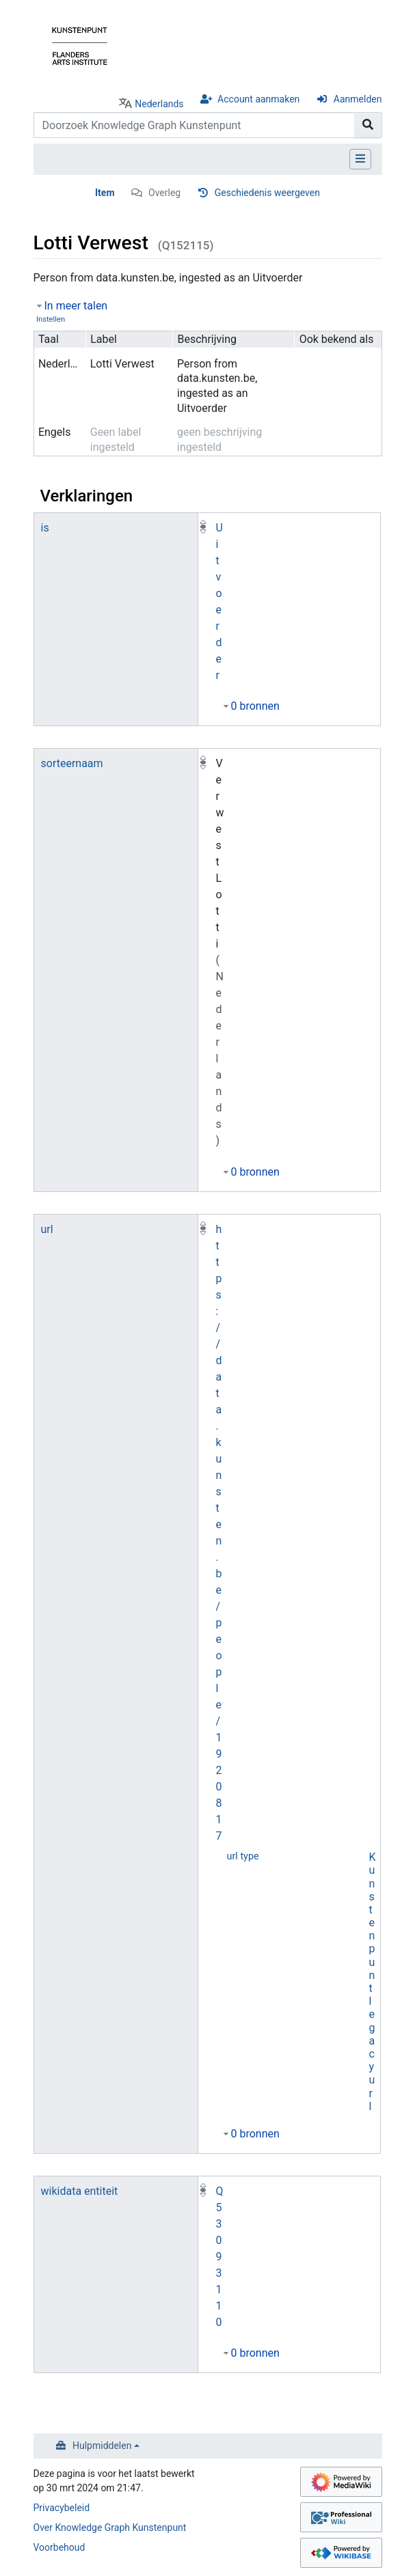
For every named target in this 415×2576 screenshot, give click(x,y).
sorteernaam (72, 763)
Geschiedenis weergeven (267, 192)
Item (105, 192)
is (45, 527)
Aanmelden (358, 99)
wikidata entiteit (79, 2191)
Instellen (50, 319)
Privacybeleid (62, 2507)
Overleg (164, 192)
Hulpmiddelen (101, 2445)
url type (243, 1856)
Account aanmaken (258, 99)
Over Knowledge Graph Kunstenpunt (110, 2527)
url (47, 1229)
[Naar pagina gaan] (368, 125)
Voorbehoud (59, 2547)
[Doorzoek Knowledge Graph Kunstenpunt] (194, 125)
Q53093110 (220, 2257)
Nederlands (159, 103)
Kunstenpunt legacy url (372, 1982)
